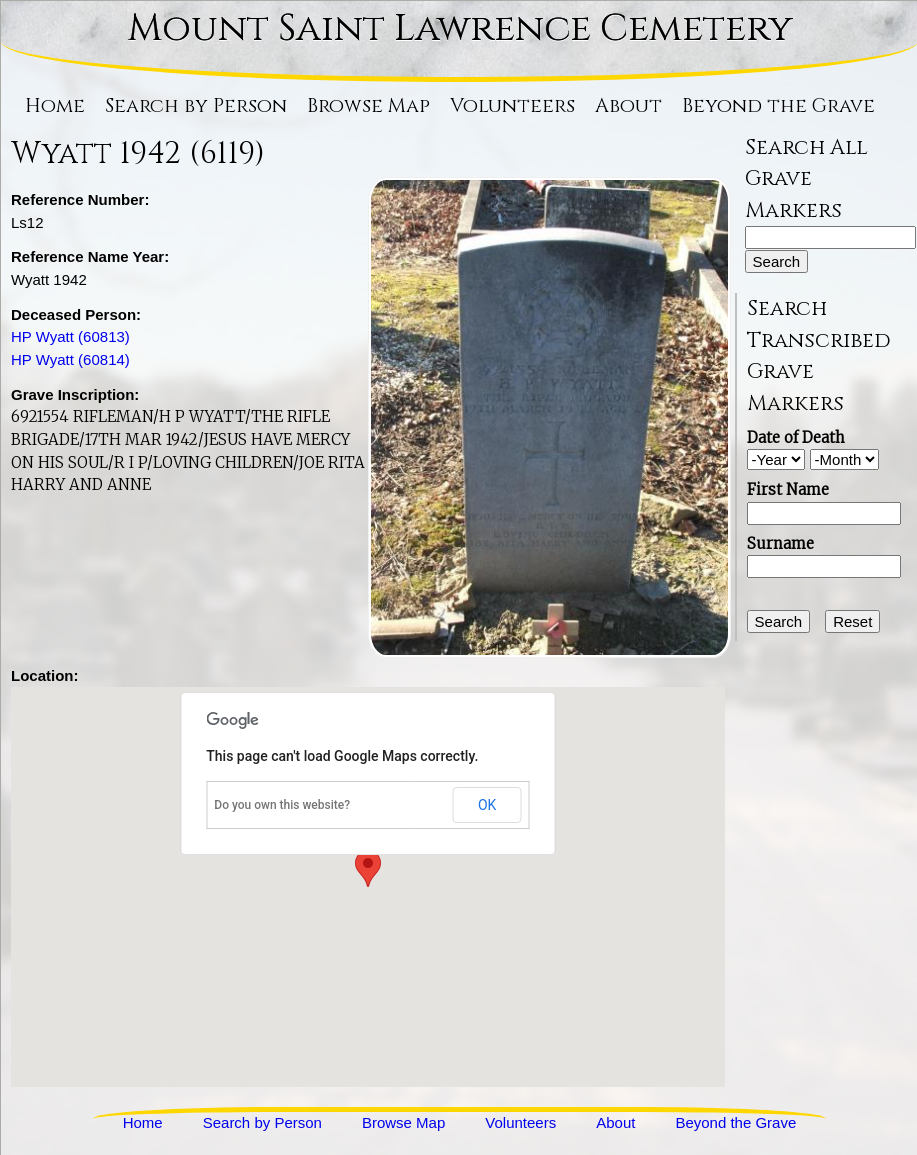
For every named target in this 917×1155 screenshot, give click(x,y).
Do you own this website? (282, 805)
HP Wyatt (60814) (70, 359)
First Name (788, 489)
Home (55, 106)
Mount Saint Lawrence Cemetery (460, 28)
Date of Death (796, 437)
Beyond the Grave (778, 106)
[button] (368, 868)
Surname (780, 543)
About (628, 106)
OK (487, 805)
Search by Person (196, 106)
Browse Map (368, 106)
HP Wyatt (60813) (70, 336)
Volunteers (512, 106)
